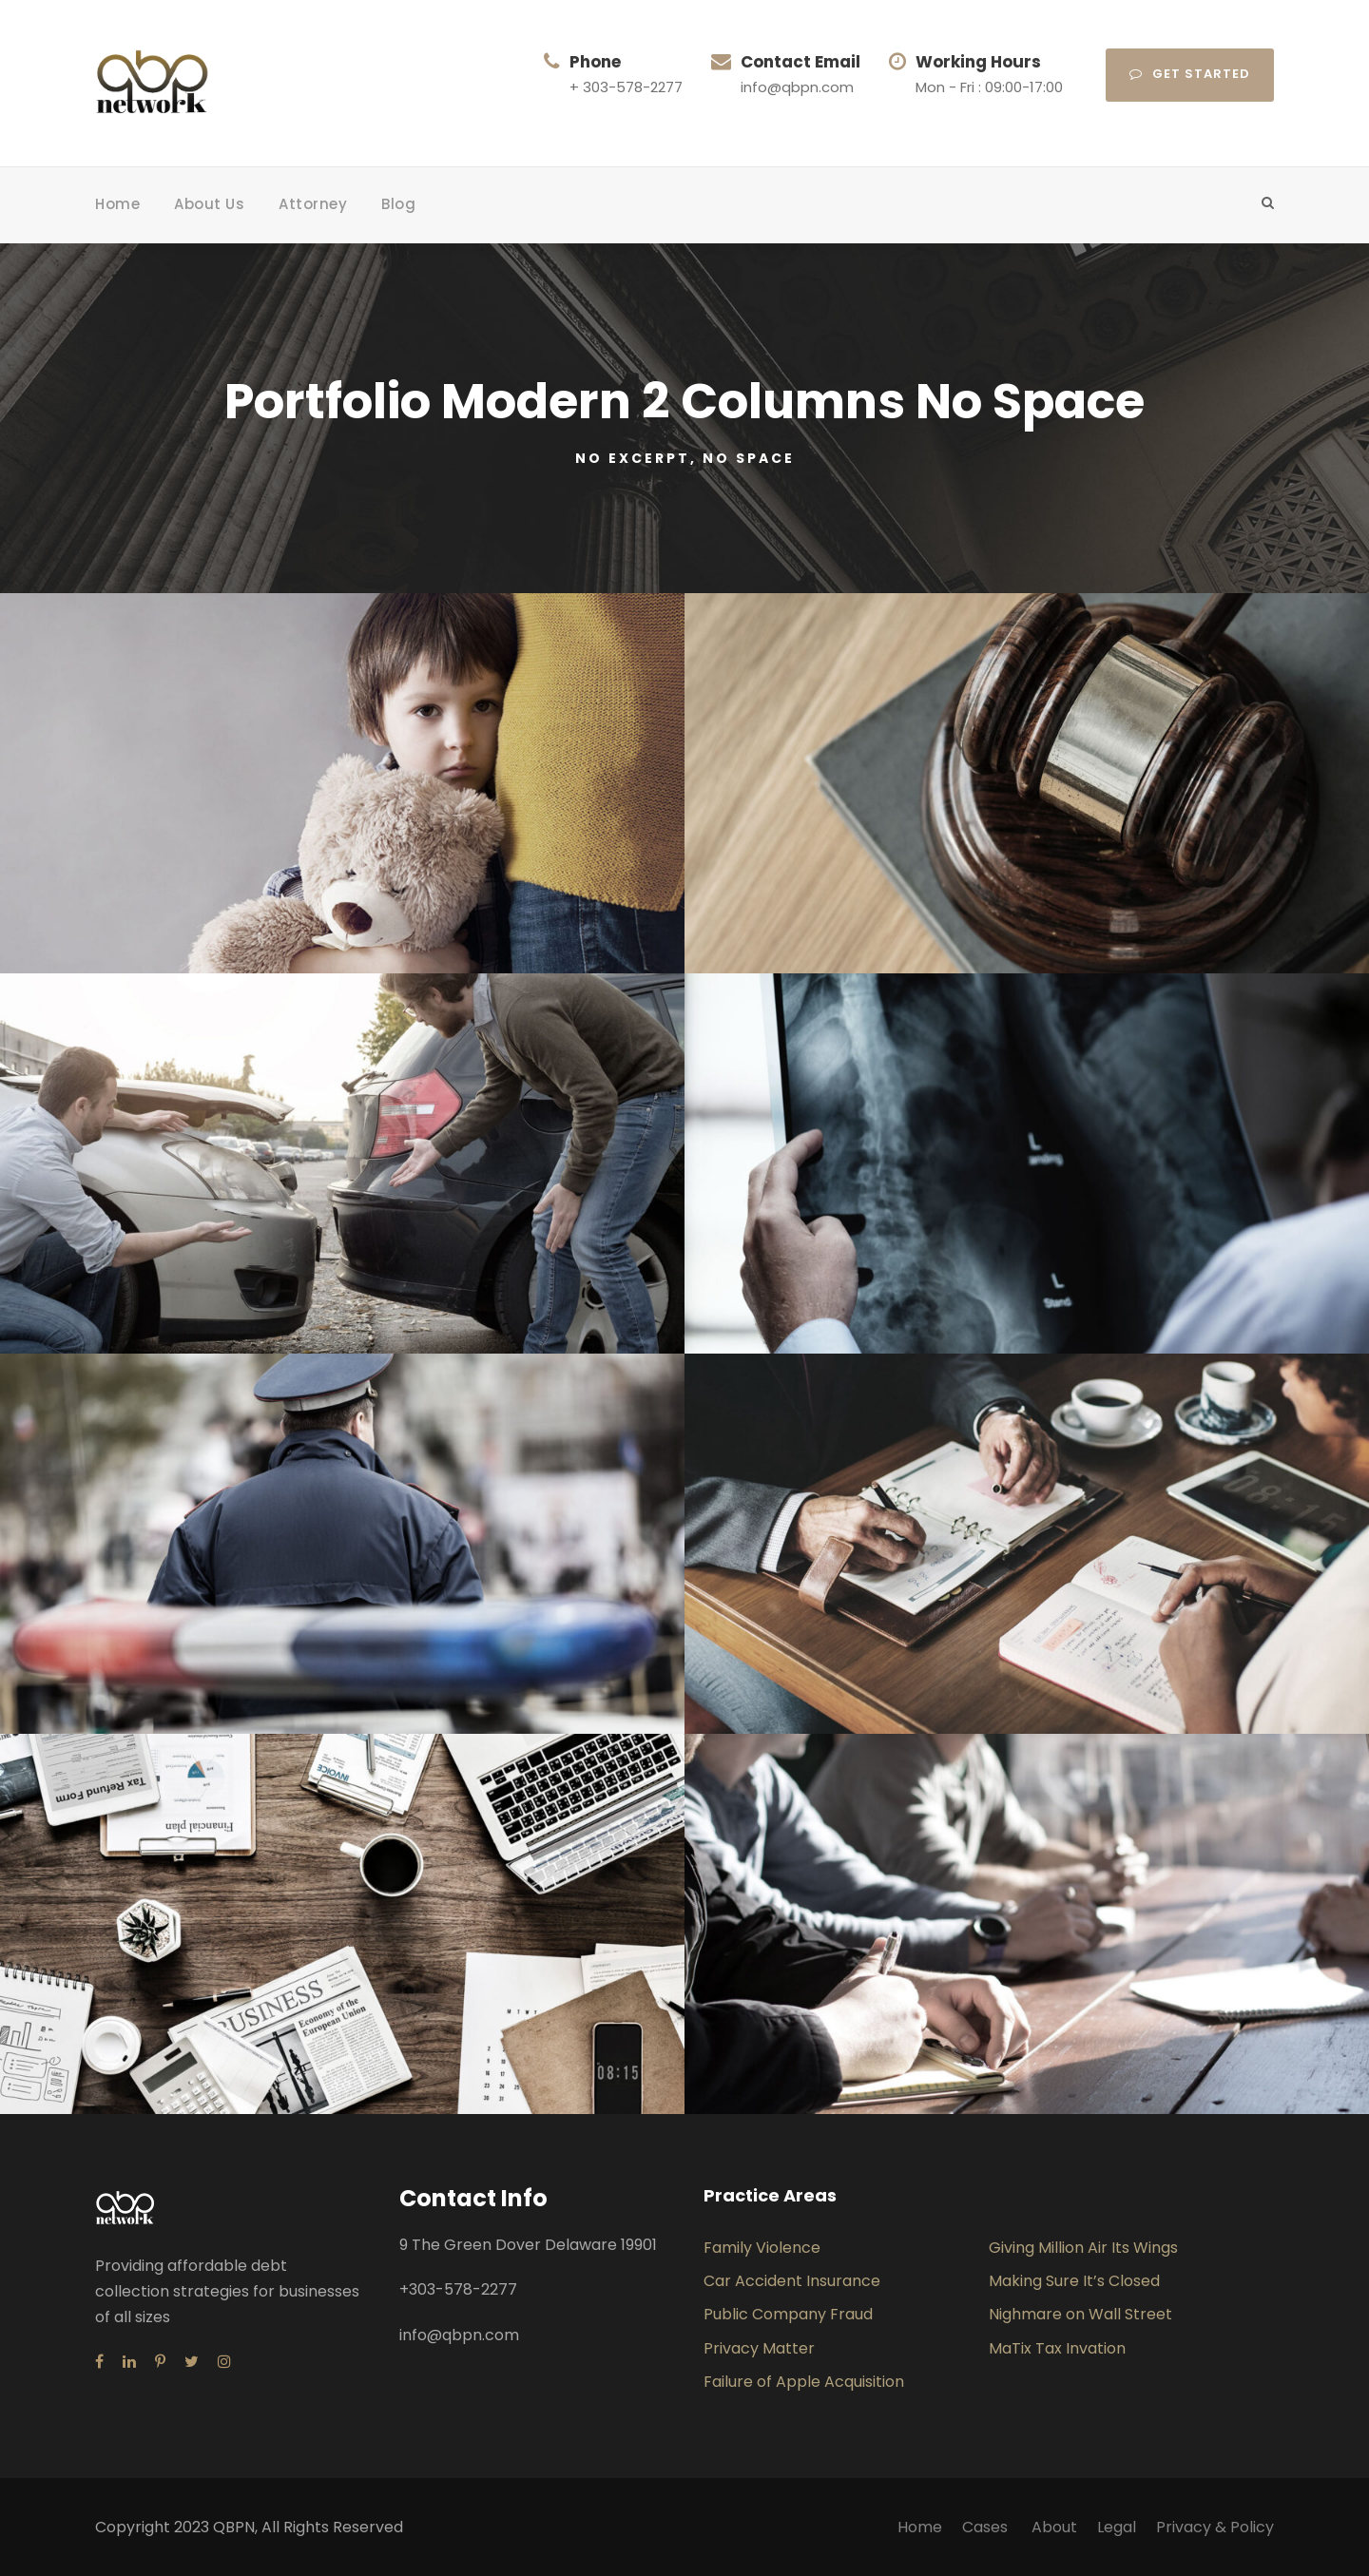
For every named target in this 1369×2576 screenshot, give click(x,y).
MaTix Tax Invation (1057, 2348)
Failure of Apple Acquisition (804, 2382)
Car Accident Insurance (792, 2281)
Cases (987, 2527)
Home (117, 204)
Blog (398, 204)
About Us (209, 204)
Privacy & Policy (1215, 2527)
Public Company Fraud (788, 2314)
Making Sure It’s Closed (1074, 2281)
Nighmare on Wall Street (1080, 2314)
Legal (1116, 2527)
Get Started (1189, 74)
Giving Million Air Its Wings (1083, 2248)
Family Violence (762, 2248)
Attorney (313, 204)
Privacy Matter (759, 2348)
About (1054, 2527)
